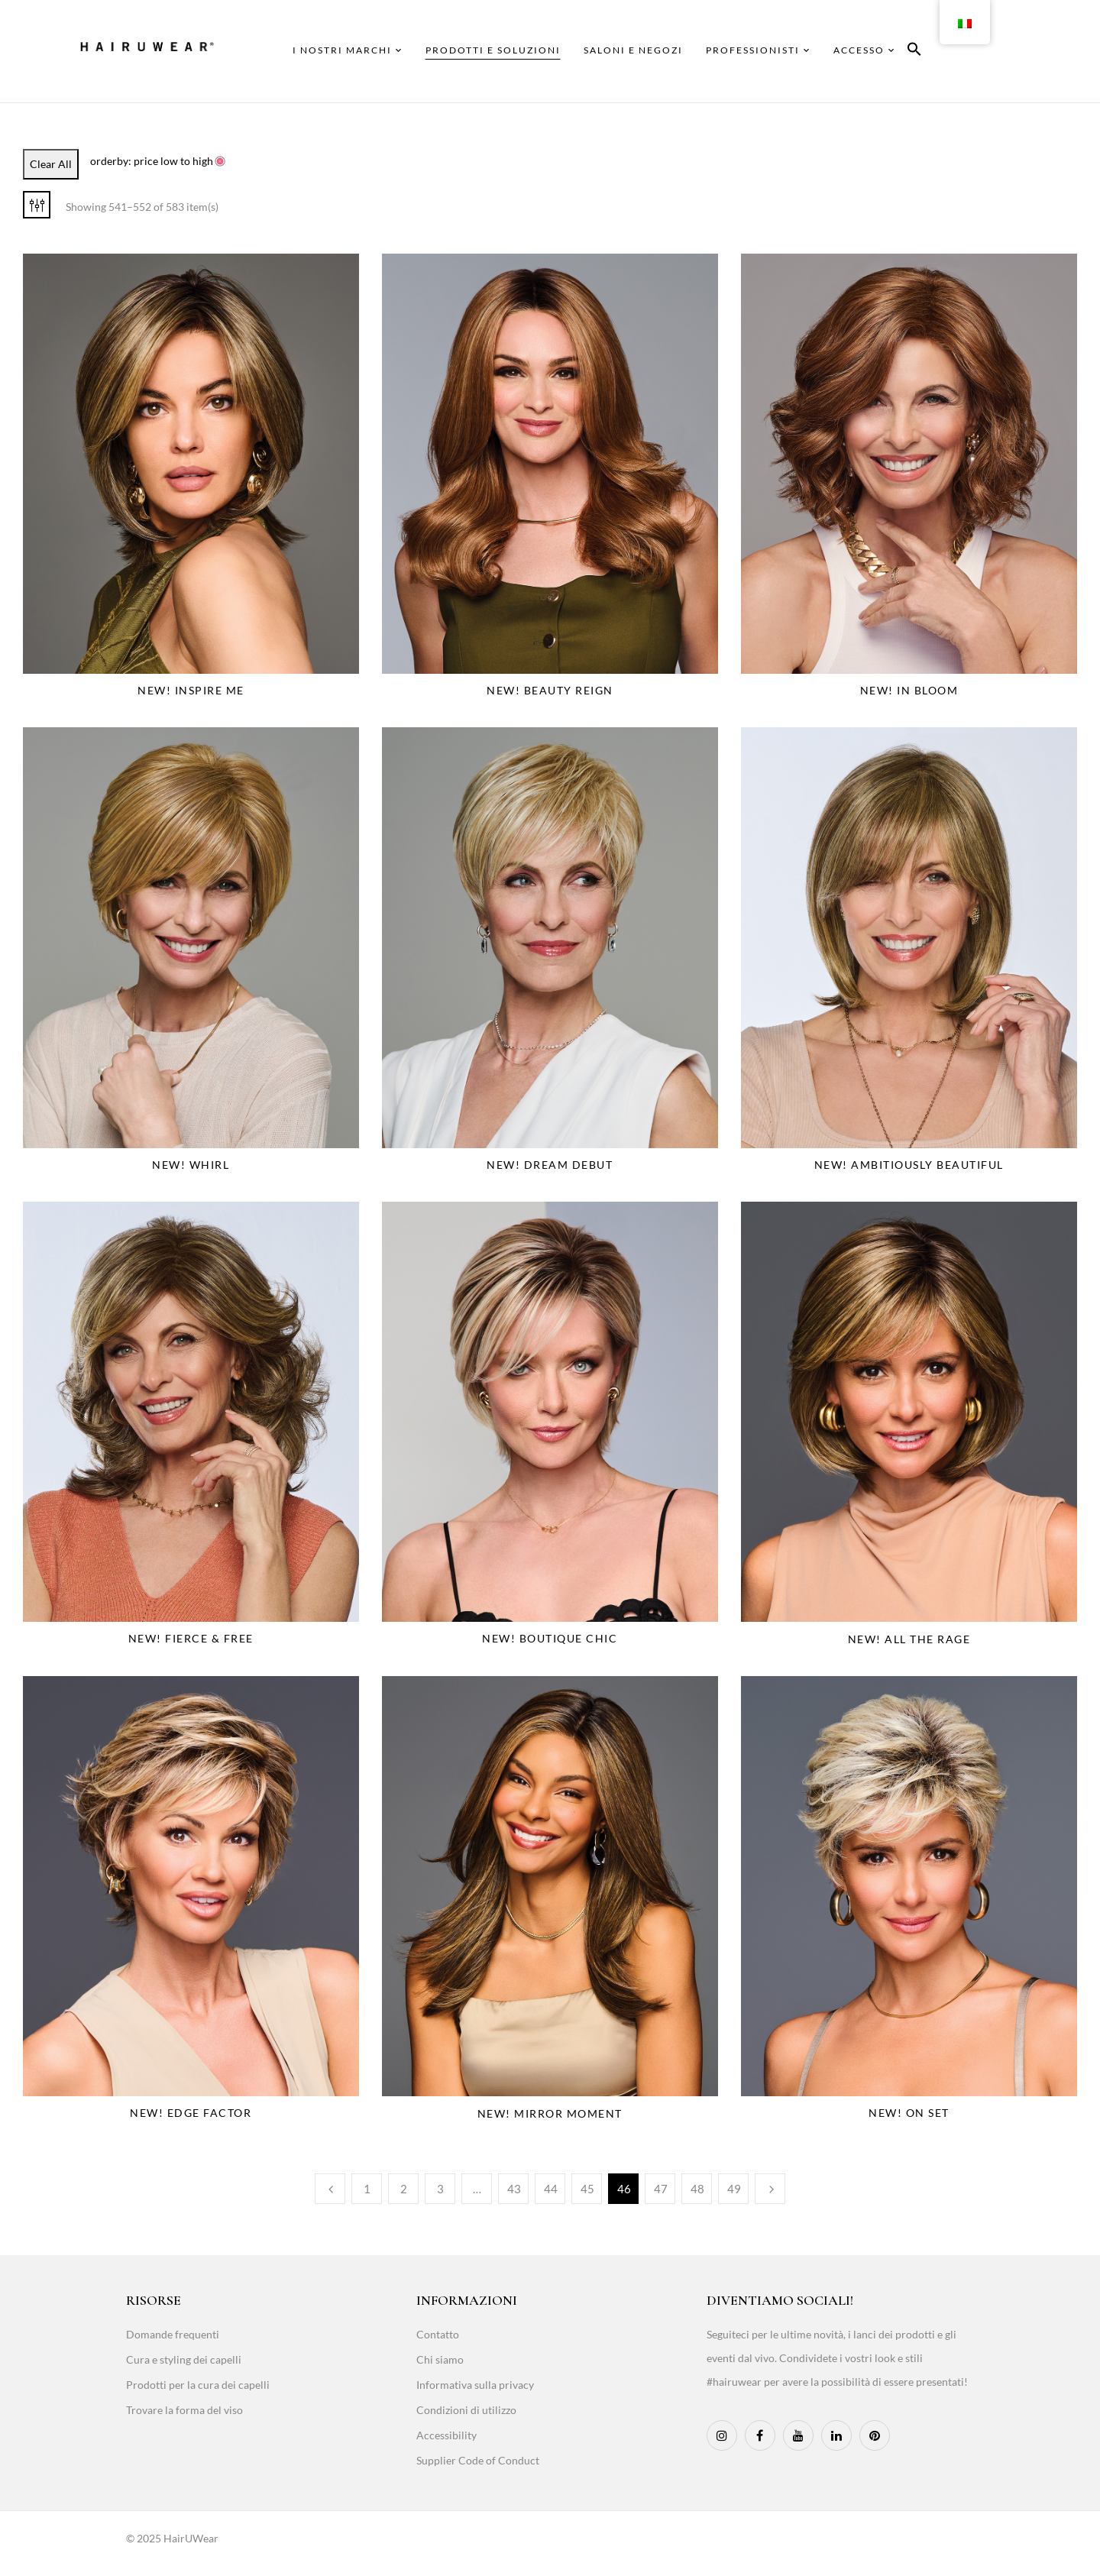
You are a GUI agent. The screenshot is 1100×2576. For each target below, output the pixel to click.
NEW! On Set (909, 2112)
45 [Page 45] (587, 2189)
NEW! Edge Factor (190, 2112)
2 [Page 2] (403, 2189)
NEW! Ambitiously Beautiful (909, 1164)
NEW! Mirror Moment (550, 2113)
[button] (914, 51)
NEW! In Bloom (909, 690)
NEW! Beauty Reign (550, 690)
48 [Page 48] (697, 2189)
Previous (330, 2188)
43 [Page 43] (514, 2189)
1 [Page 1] (367, 2189)
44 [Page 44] (551, 2189)
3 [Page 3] (440, 2189)
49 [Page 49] (734, 2189)
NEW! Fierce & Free (191, 1638)
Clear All (51, 163)
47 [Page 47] (661, 2189)
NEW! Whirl (190, 1164)
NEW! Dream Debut (550, 1164)
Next (770, 2188)
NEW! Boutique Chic (549, 1638)
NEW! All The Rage (909, 1639)
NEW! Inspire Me (191, 690)
